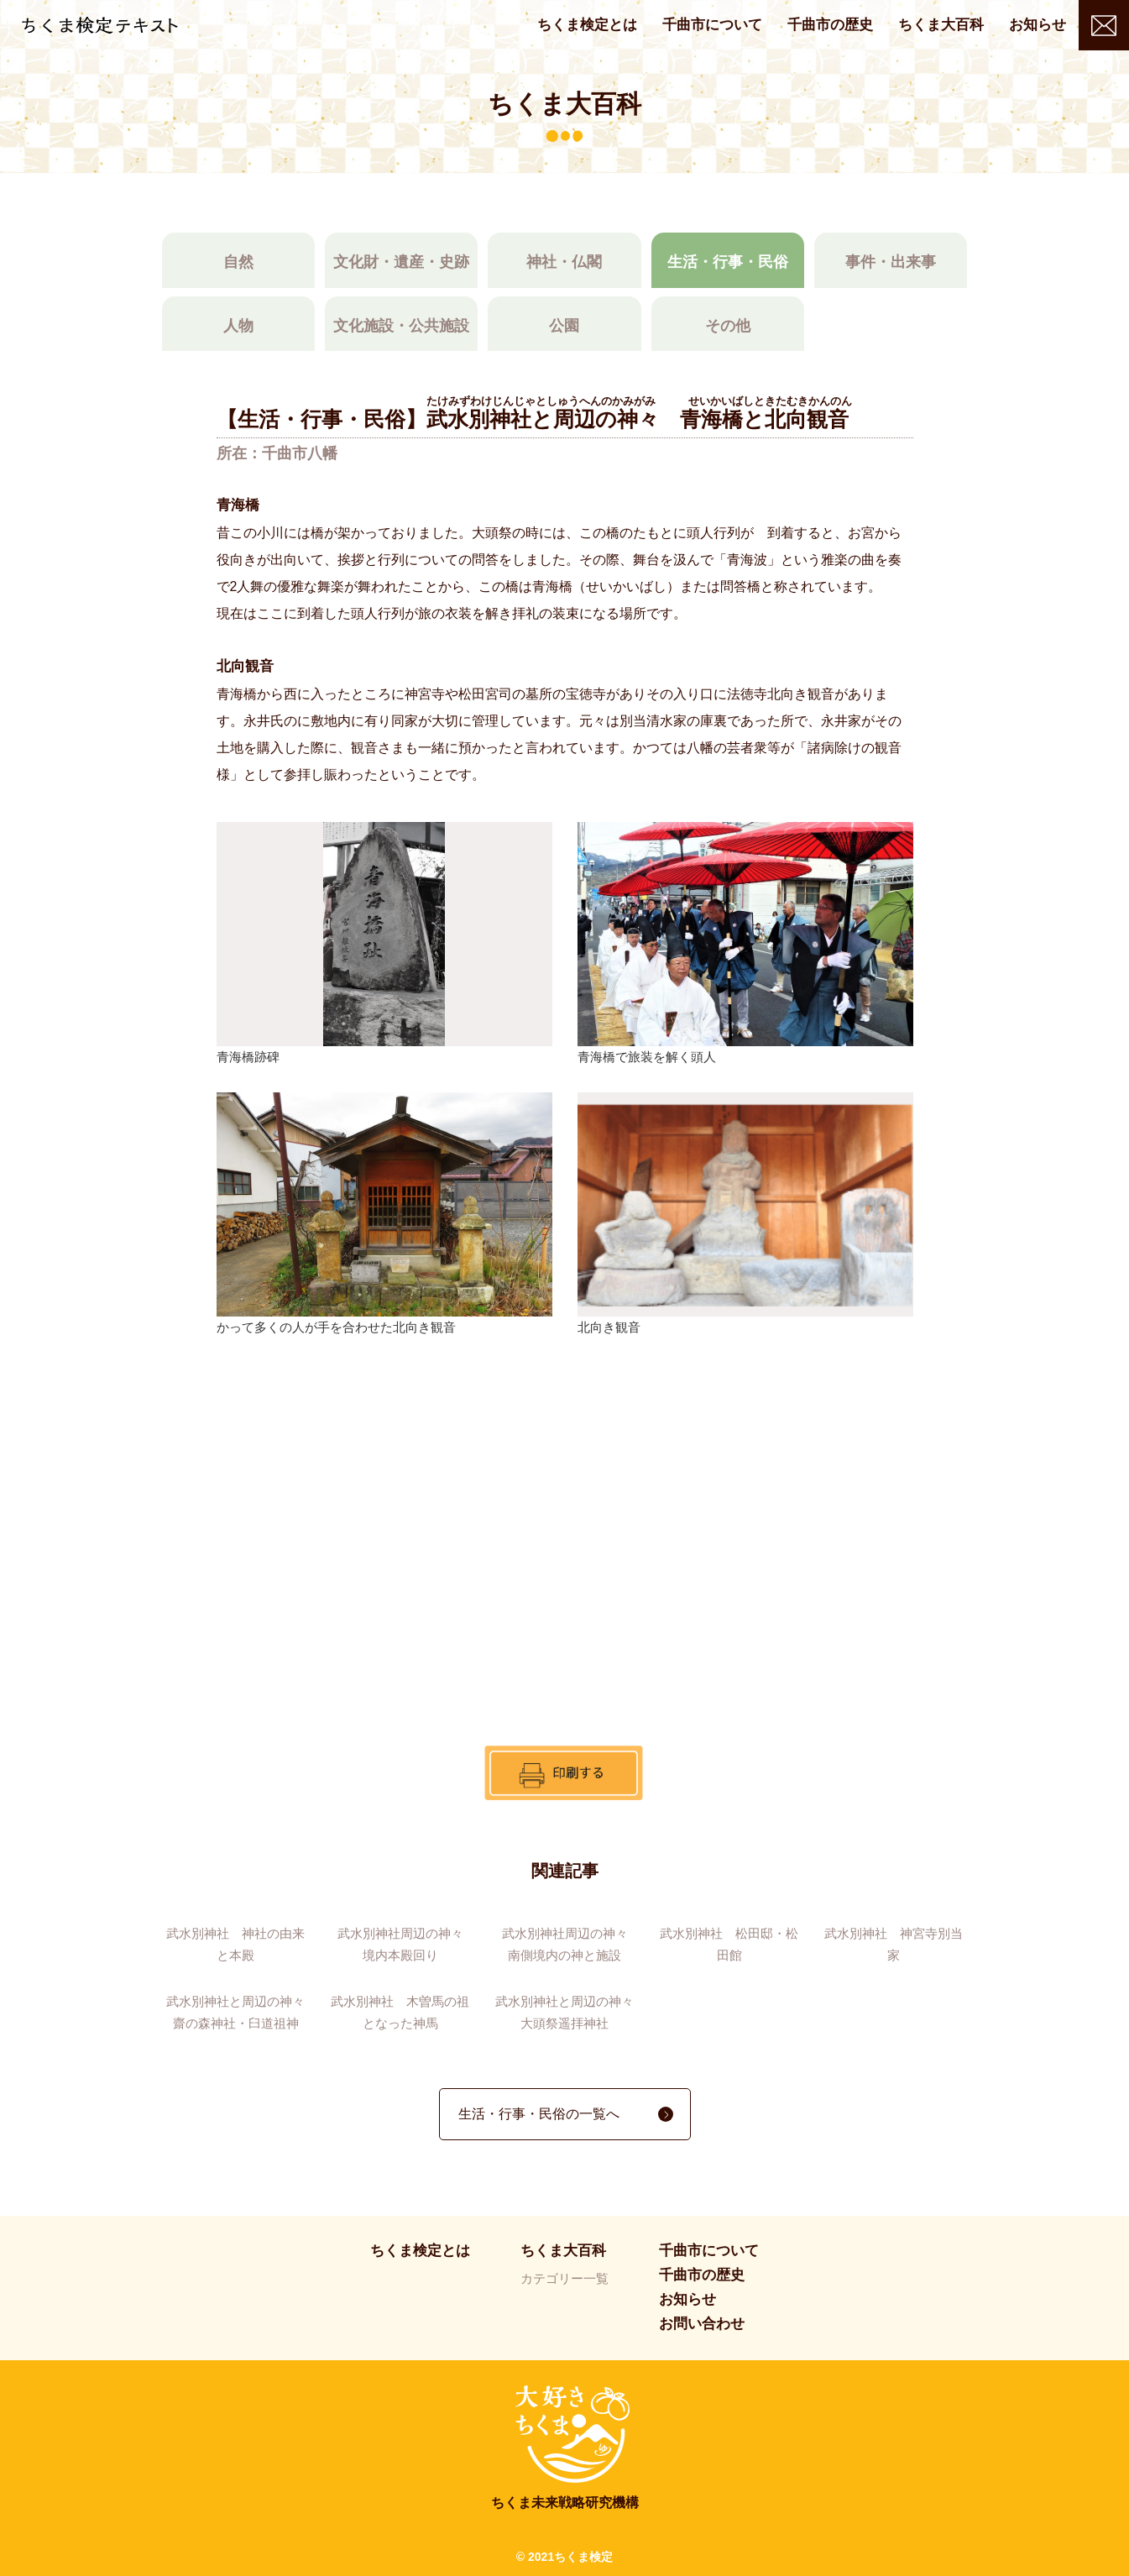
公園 (564, 325)
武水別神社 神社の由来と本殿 (235, 1944)
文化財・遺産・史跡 (401, 262)
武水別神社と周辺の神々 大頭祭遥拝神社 (567, 2012)
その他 (727, 325)
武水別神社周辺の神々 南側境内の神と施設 (570, 1944)
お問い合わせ (1104, 25)
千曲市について (712, 25)
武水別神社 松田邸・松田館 (729, 1944)
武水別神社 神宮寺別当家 (893, 1944)
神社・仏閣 (564, 262)
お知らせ (1037, 25)
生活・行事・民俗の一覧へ (538, 2114)
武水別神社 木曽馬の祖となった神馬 (400, 2012)
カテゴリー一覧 (564, 2278)
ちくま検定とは (587, 25)
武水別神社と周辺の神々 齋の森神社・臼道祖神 (238, 2012)
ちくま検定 (100, 25)
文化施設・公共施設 (401, 325)
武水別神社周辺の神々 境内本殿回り (405, 1944)
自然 (238, 262)
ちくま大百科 (941, 25)
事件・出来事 (890, 262)
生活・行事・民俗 (727, 262)
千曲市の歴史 (830, 25)
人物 (238, 325)
